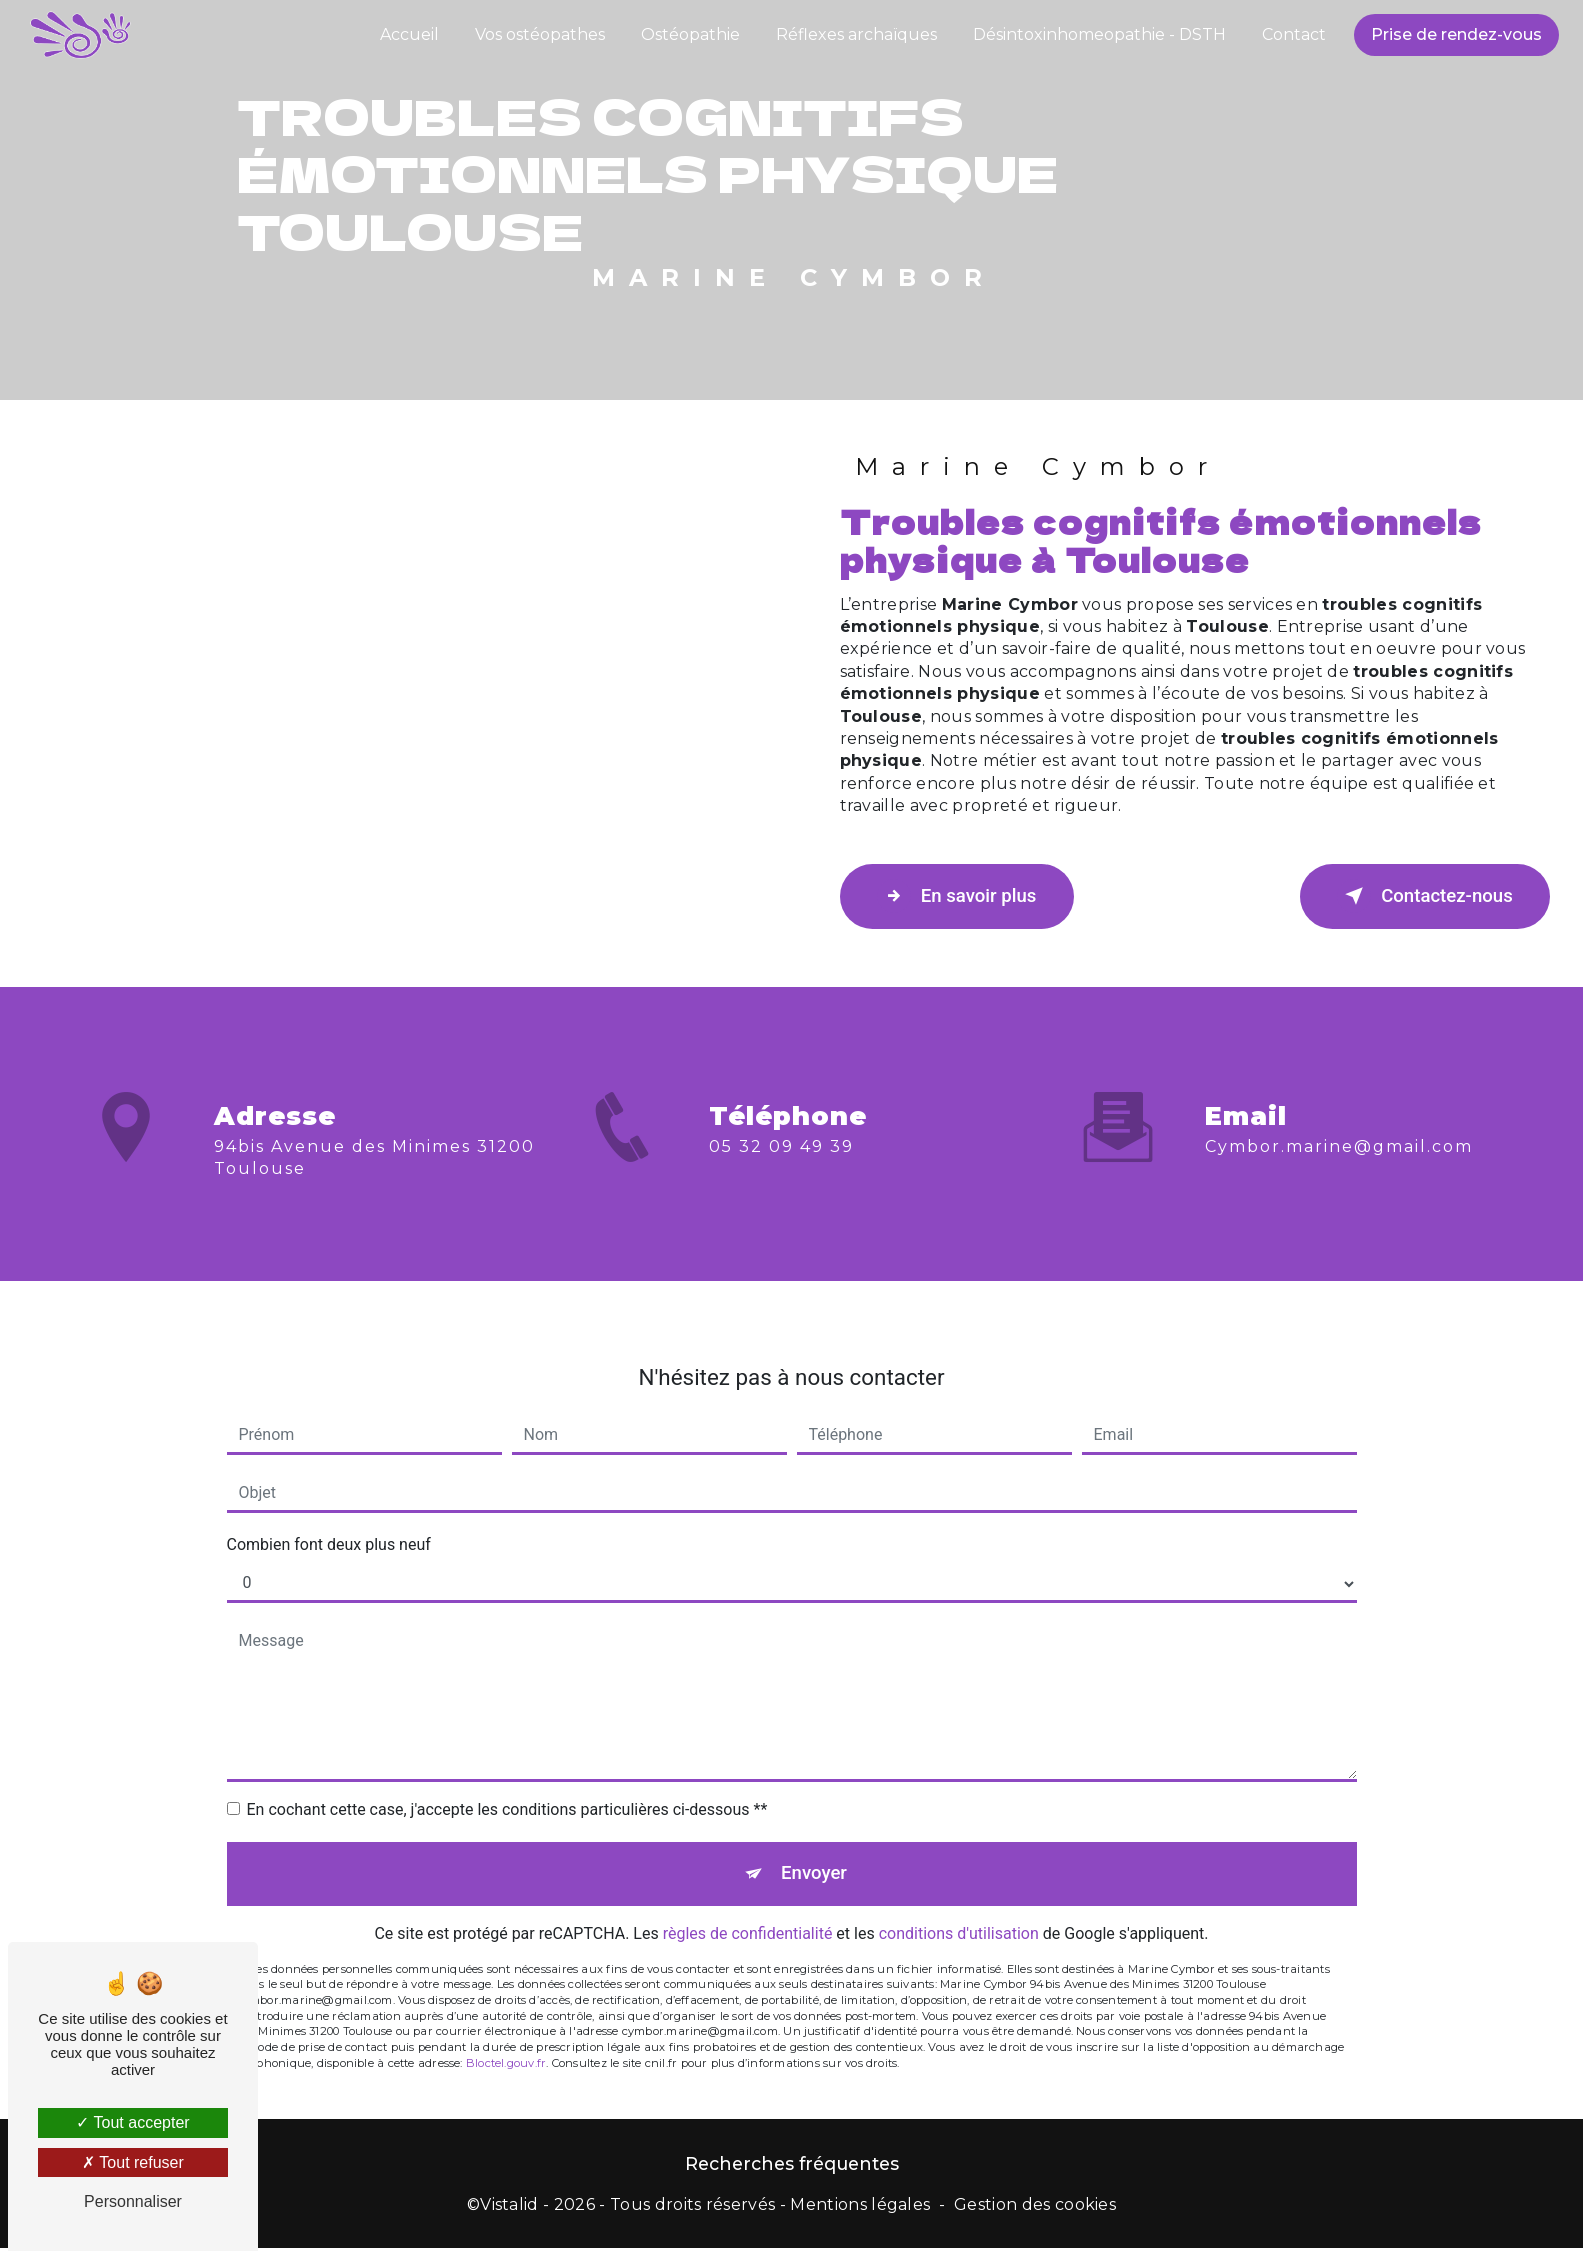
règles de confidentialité (748, 1910)
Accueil (407, 34)
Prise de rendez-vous (1454, 34)
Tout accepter (132, 2122)
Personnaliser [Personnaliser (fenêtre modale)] (133, 2201)
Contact (1292, 34)
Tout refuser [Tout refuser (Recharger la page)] (133, 2162)
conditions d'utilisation (959, 1910)
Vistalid (509, 2207)
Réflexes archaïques (854, 34)
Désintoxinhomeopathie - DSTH (1097, 34)
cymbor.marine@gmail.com (1339, 1120)
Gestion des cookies (1035, 2207)
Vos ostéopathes (538, 34)
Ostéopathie (688, 34)
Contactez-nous (1419, 896)
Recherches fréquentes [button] (792, 2166)
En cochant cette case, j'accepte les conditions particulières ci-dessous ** (507, 1783)
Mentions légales (860, 2207)
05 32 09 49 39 (781, 1172)
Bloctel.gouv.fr (506, 2040)
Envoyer (814, 1848)
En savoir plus (962, 896)
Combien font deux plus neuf (329, 1518)
